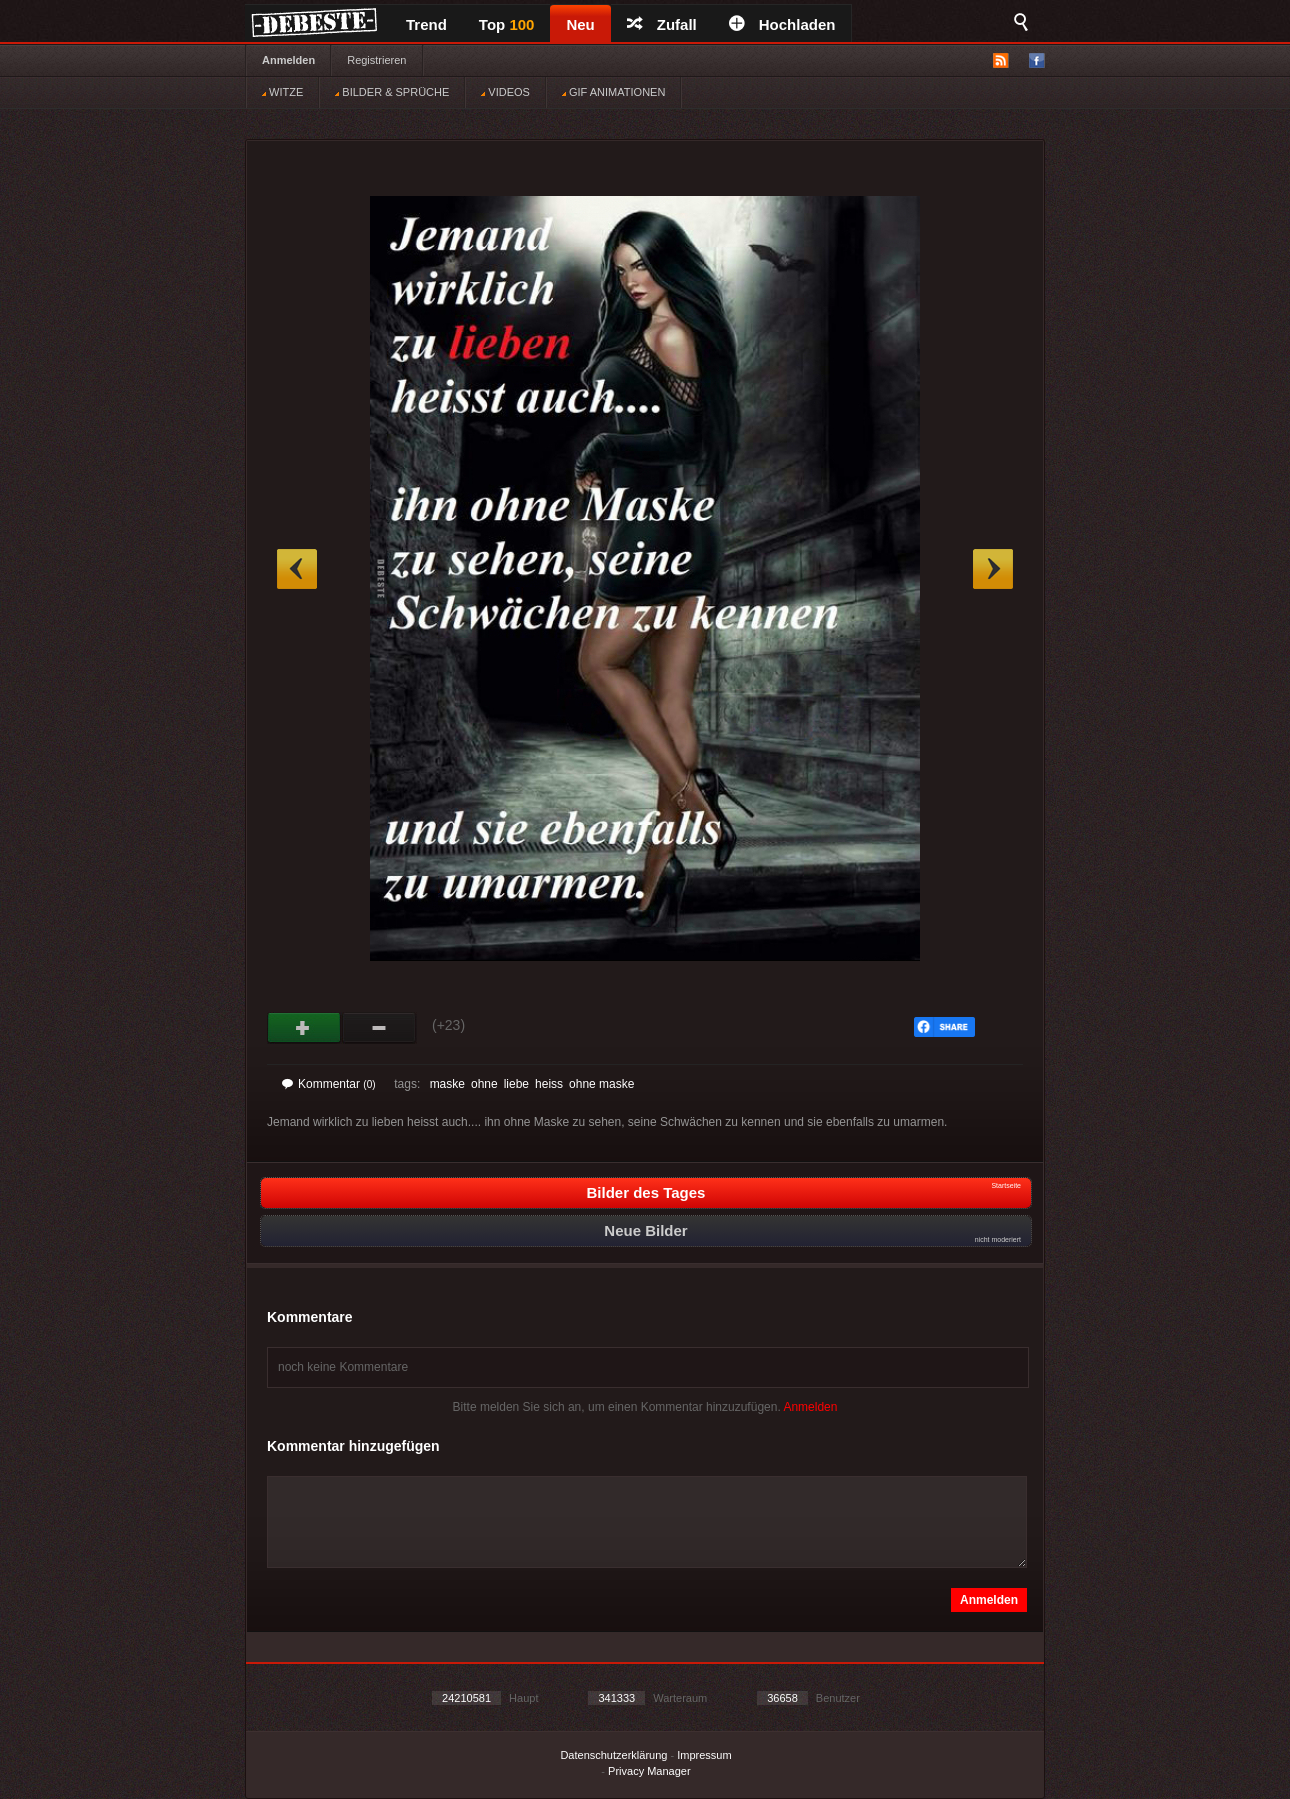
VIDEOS (505, 92)
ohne (484, 1084)
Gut (304, 1028)
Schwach (379, 1028)
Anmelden (288, 60)
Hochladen (782, 24)
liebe (516, 1084)
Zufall (662, 24)
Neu (580, 24)
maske (447, 1084)
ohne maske (601, 1084)
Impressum (704, 1755)
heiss (549, 1084)
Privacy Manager (649, 1771)
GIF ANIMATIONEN (613, 92)
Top (507, 24)
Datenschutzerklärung (613, 1755)
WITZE (282, 92)
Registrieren (376, 60)
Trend (426, 24)
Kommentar (329, 1084)
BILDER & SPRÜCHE (392, 92)
